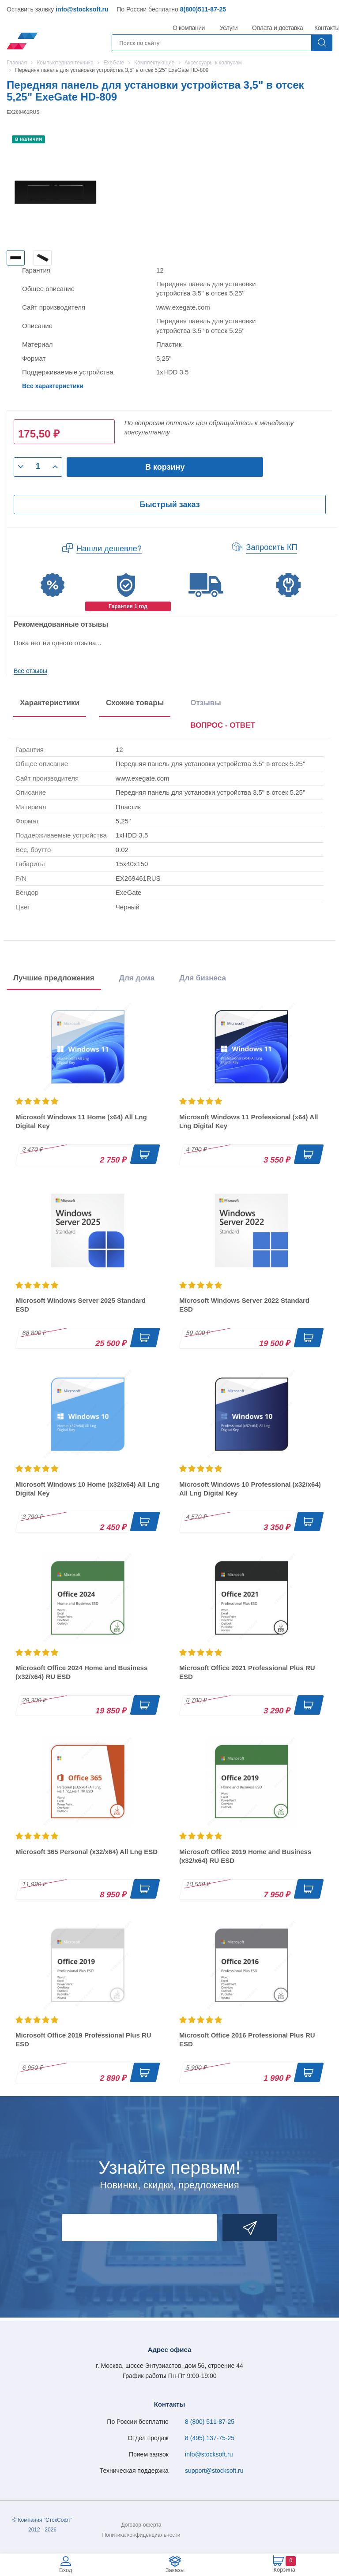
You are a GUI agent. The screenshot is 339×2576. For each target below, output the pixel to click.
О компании (189, 27)
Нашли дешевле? (109, 548)
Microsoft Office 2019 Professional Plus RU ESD (83, 2039)
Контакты (326, 27)
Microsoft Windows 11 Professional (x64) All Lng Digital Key (248, 1121)
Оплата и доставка (276, 27)
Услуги (229, 27)
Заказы (175, 2570)
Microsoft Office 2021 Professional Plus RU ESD (247, 1672)
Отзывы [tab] (205, 703)
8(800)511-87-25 (203, 9)
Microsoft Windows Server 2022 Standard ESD (244, 1305)
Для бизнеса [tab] (202, 978)
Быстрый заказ (169, 504)
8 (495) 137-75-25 (209, 2437)
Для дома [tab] (136, 978)
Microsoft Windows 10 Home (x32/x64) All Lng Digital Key (87, 1489)
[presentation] (223, 727)
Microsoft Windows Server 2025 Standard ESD (80, 1305)
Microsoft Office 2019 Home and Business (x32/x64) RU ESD (245, 1856)
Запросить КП (272, 547)
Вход (65, 2570)
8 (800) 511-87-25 (209, 2421)
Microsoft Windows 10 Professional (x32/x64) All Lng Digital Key (250, 1489)
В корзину (165, 467)
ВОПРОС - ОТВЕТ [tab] (222, 725)
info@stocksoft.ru (82, 9)
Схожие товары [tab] (135, 703)
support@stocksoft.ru (214, 2470)
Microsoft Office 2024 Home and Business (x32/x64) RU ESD (81, 1672)
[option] (15, 257)
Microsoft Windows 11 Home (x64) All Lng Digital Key (81, 1121)
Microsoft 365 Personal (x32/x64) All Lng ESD (86, 1851)
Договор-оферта (141, 2525)
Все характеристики (52, 385)
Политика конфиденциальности (141, 2535)
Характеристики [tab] (49, 703)
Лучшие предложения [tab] (53, 978)
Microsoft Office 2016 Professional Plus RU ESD (247, 2039)
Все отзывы (30, 670)
